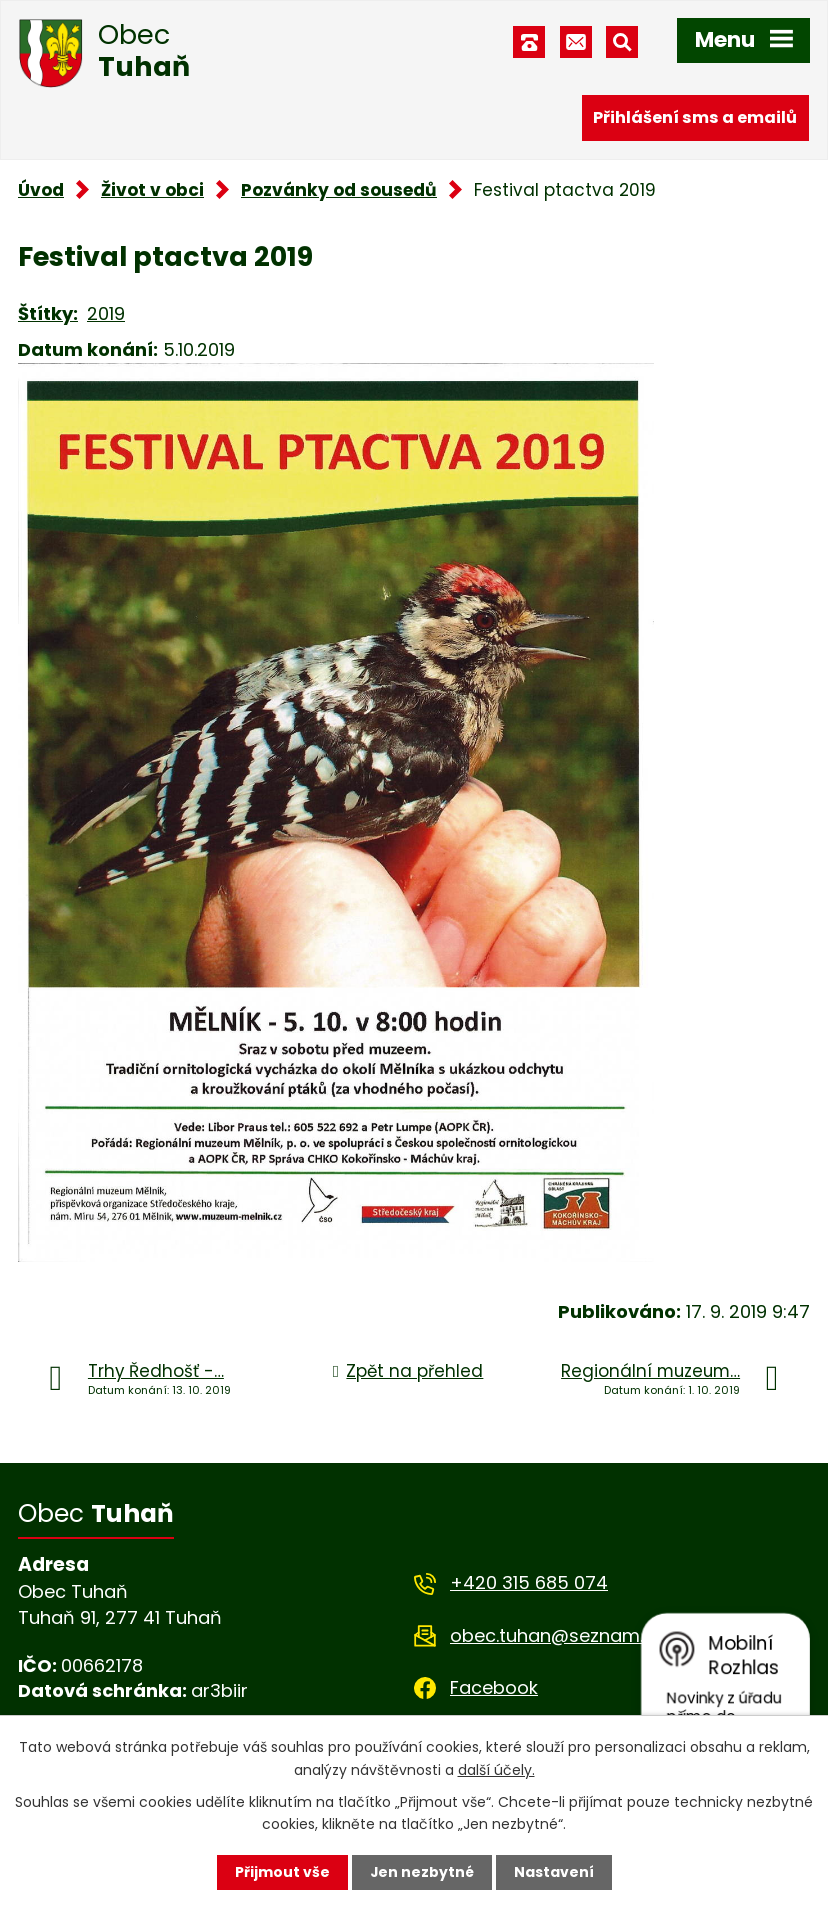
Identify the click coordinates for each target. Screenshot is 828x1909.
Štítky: (48, 313)
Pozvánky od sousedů (339, 190)
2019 (106, 313)
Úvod (41, 190)
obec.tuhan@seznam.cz (556, 1635)
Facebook (494, 1687)
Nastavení (554, 1872)
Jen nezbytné (421, 1872)
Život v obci (152, 190)
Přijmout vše (281, 1872)
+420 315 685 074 (529, 1582)
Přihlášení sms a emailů (695, 117)
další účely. (496, 1769)
